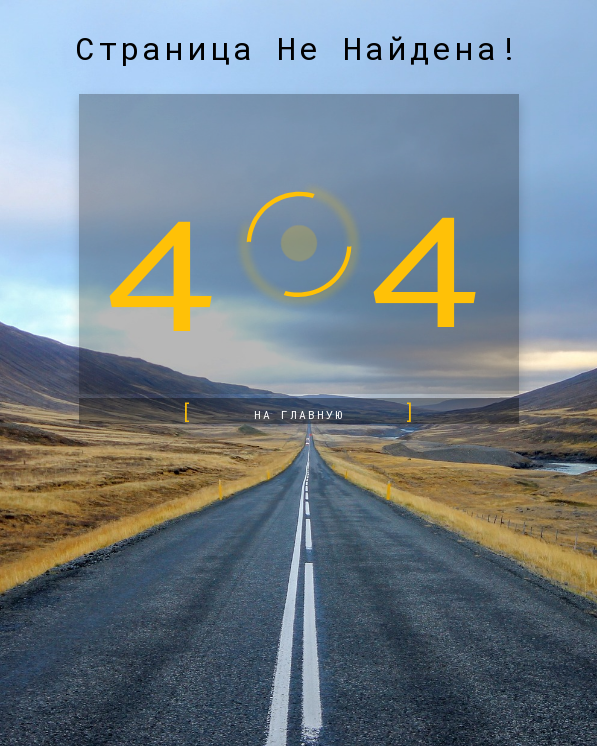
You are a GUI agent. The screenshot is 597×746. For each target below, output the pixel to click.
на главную (299, 414)
